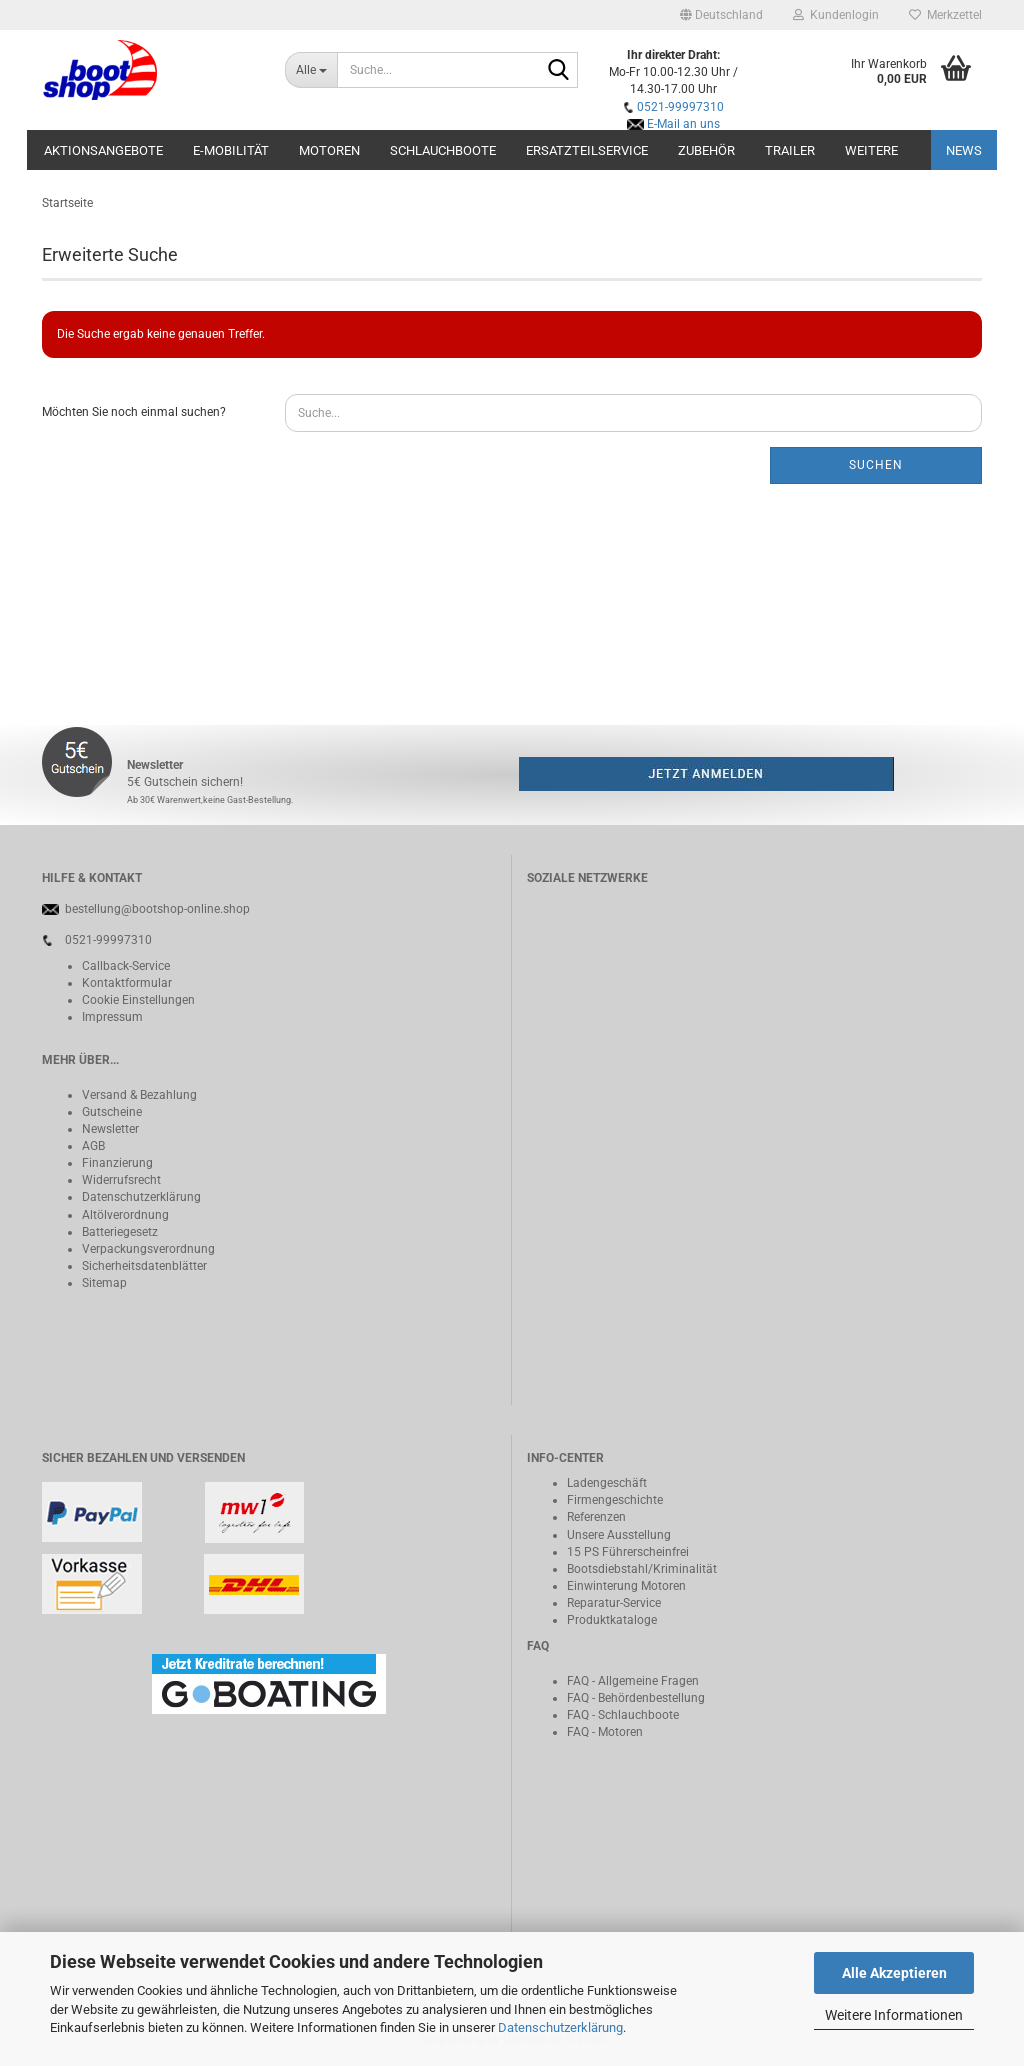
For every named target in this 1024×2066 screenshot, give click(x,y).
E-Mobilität (231, 150)
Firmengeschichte (615, 1500)
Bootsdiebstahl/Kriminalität (642, 1569)
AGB (93, 1146)
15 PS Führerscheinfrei (628, 1552)
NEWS (964, 150)
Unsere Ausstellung (619, 1535)
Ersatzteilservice (587, 150)
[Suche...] (311, 70)
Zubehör (706, 150)
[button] (721, 15)
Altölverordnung (125, 1215)
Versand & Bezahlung (139, 1095)
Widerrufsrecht (121, 1180)
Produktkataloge (612, 1620)
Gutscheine (112, 1112)
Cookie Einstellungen (138, 1000)
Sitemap (104, 1283)
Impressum (112, 1017)
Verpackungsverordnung (148, 1249)
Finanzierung (117, 1163)
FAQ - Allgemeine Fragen (633, 1681)
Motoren (329, 150)
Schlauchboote (443, 150)
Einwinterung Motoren (626, 1586)
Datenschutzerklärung (560, 2027)
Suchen (876, 465)
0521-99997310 (680, 107)
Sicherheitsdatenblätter (144, 1266)
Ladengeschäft (607, 1483)
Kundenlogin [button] (836, 15)
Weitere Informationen (894, 2015)
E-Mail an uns (683, 124)
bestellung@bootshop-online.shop (157, 909)
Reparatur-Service (614, 1603)
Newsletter (110, 1129)
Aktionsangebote (103, 150)
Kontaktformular (127, 983)
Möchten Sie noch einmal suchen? (134, 412)
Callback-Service (126, 966)
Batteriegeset (117, 1232)
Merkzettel (945, 15)
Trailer (790, 150)
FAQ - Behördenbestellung (636, 1698)
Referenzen (596, 1517)
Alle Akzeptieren (894, 1973)
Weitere (871, 150)
